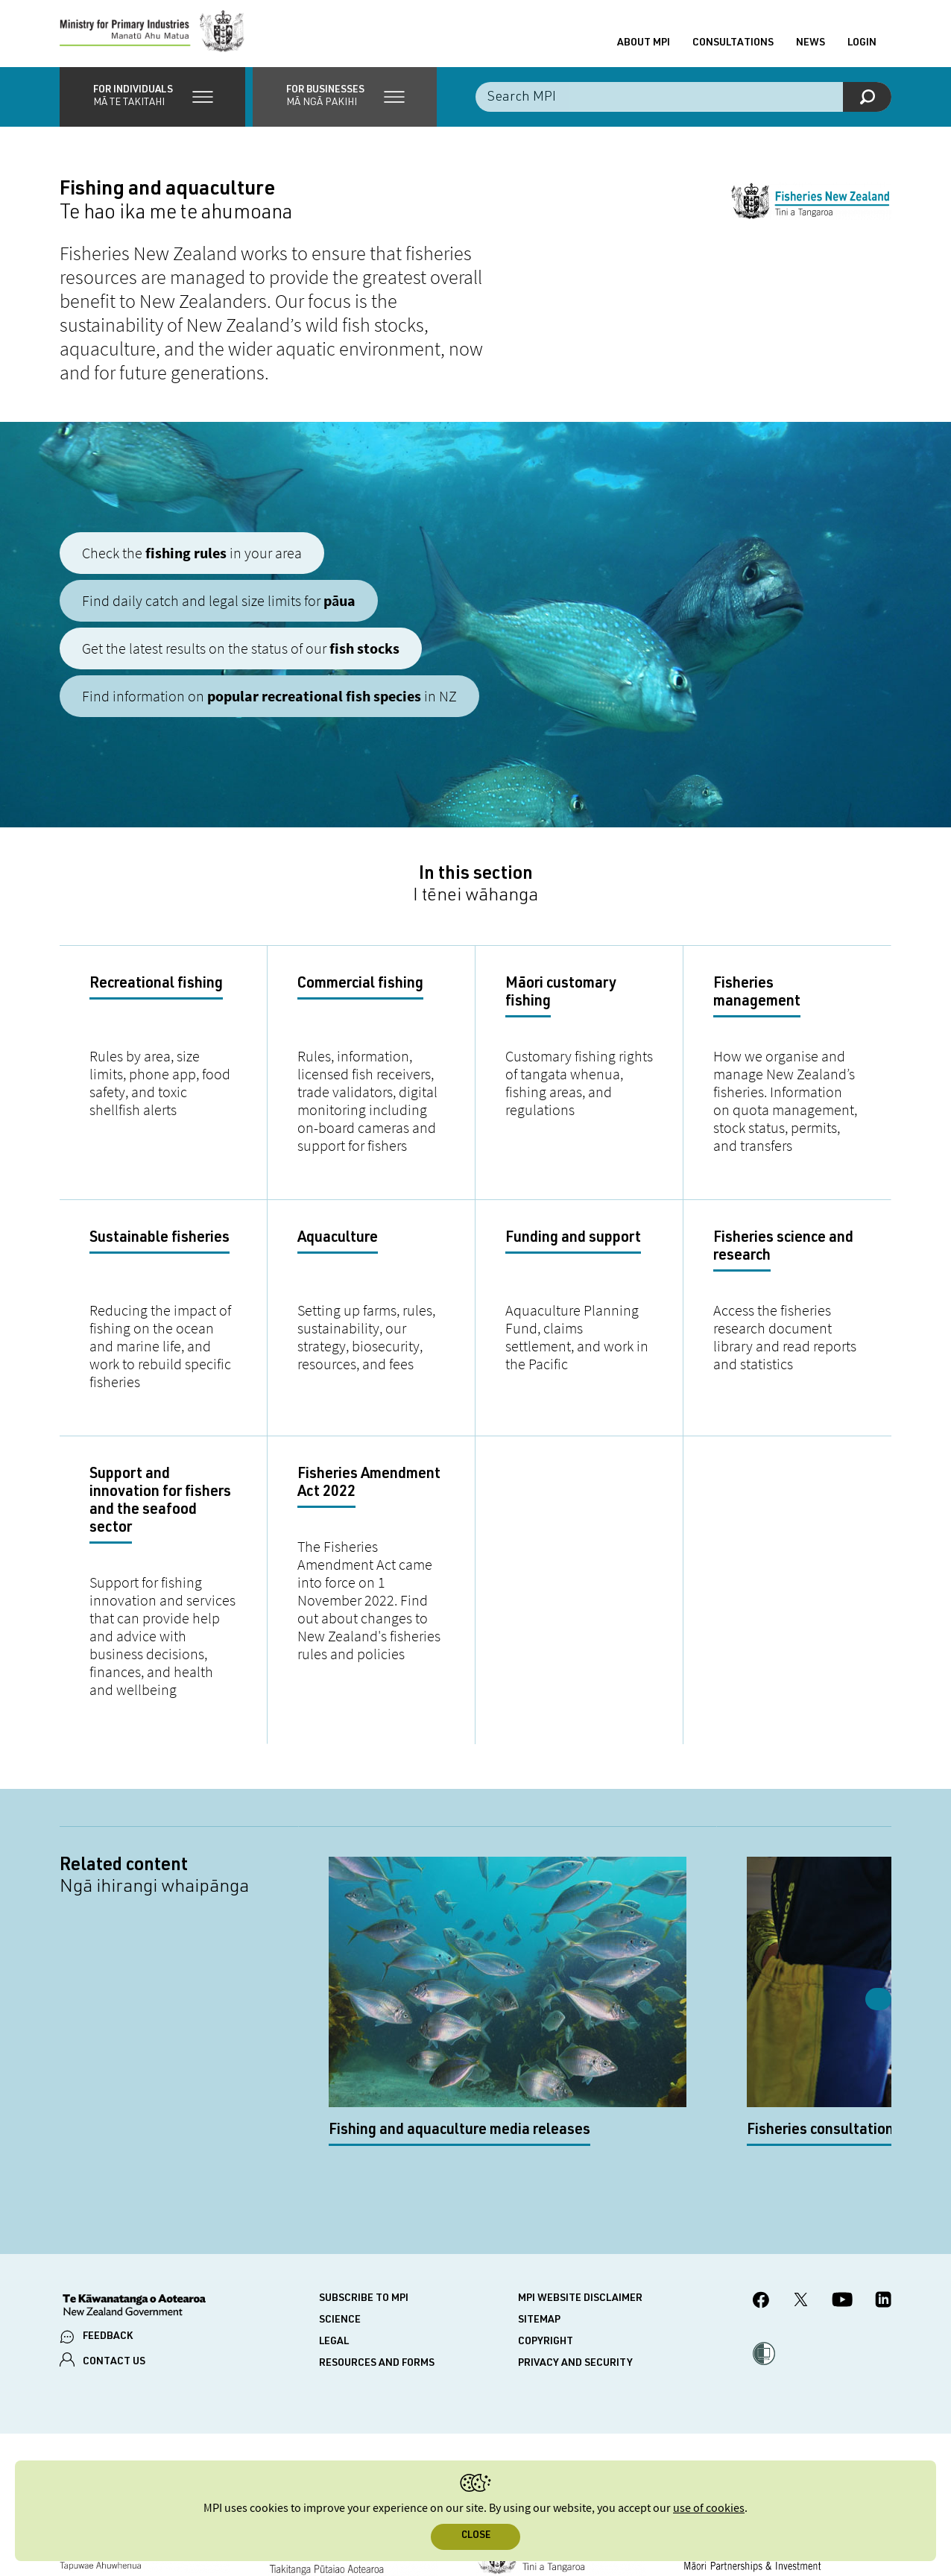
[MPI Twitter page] (800, 2176)
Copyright (545, 2215)
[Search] (867, 104)
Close (475, 2536)
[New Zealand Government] (134, 2180)
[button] (152, 104)
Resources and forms (377, 2237)
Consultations (733, 47)
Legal (334, 2215)
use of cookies (709, 2508)
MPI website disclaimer (580, 2172)
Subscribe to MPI (363, 2172)
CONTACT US (114, 2236)
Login (861, 47)
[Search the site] (683, 104)
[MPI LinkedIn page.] (883, 2175)
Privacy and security (575, 2237)
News (810, 47)
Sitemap (539, 2193)
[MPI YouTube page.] (842, 2175)
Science (340, 2193)
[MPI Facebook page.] (761, 2175)
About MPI (643, 47)
